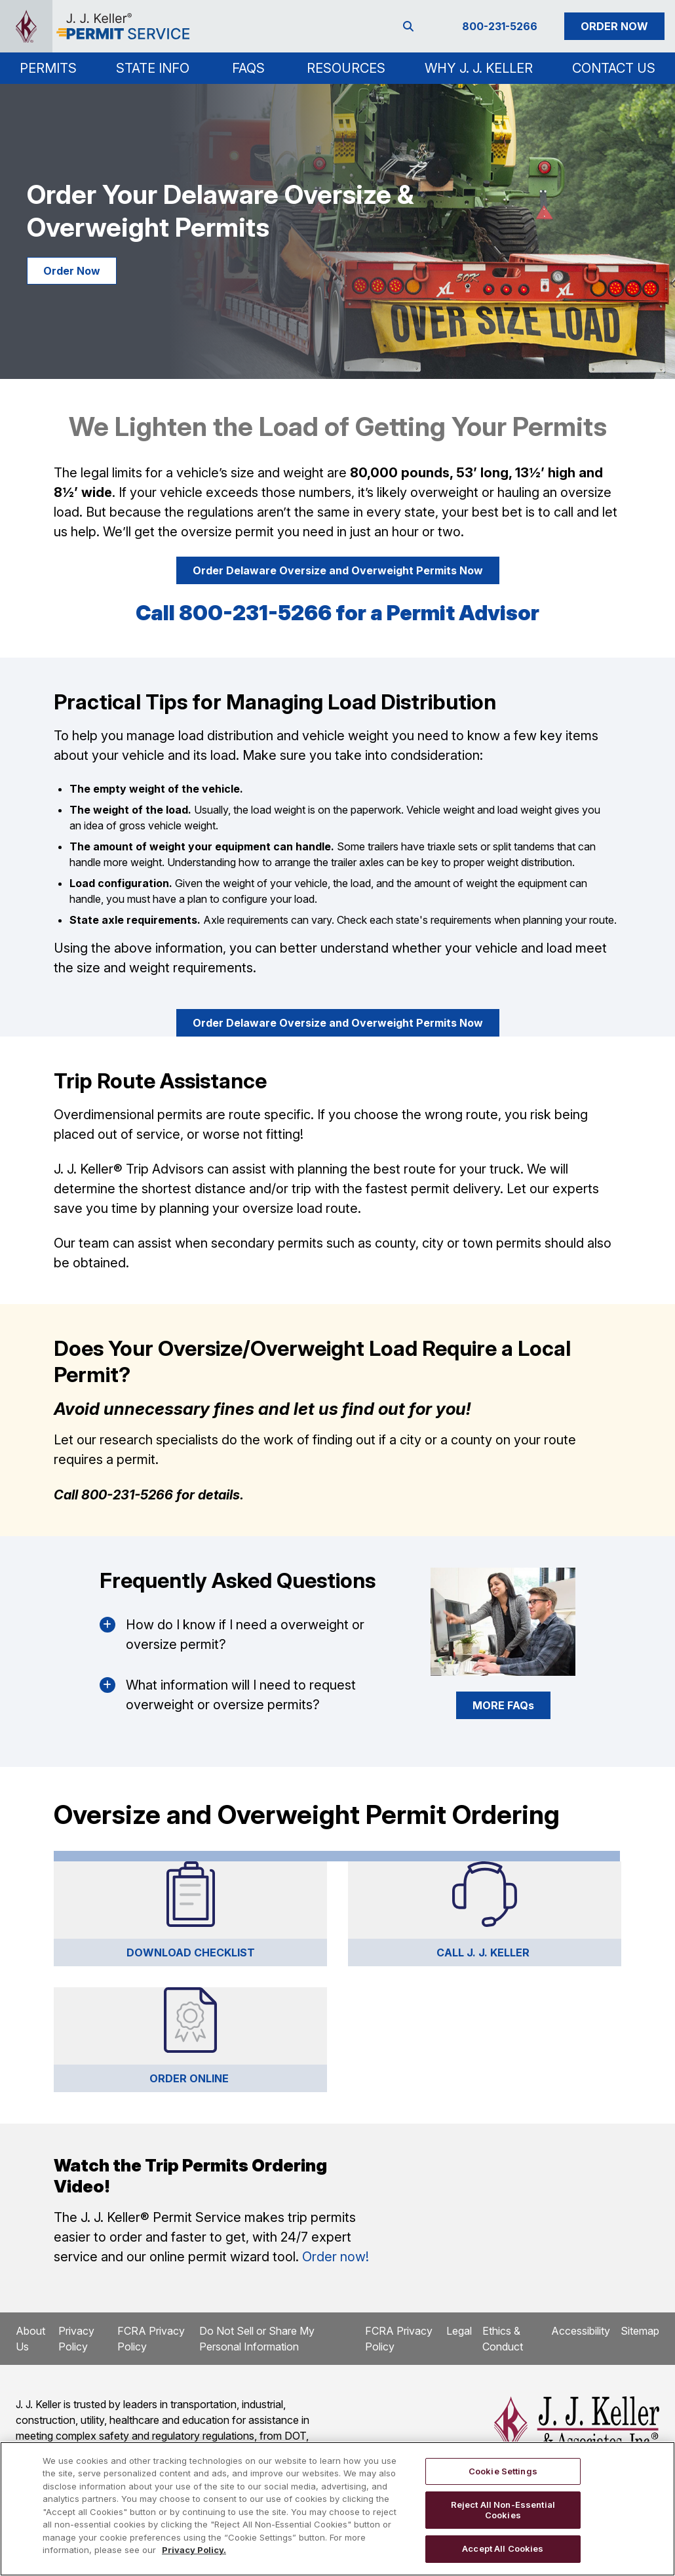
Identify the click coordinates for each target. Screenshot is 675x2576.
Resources (346, 68)
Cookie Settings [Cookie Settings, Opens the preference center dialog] (503, 2471)
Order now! (335, 2257)
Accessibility (580, 2330)
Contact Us (613, 68)
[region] (337, 2509)
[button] (48, 68)
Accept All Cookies (502, 2548)
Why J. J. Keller (479, 68)
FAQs (248, 68)
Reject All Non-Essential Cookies (503, 2509)
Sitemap (640, 2330)
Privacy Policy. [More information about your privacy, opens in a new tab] (194, 2550)
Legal (459, 2330)
